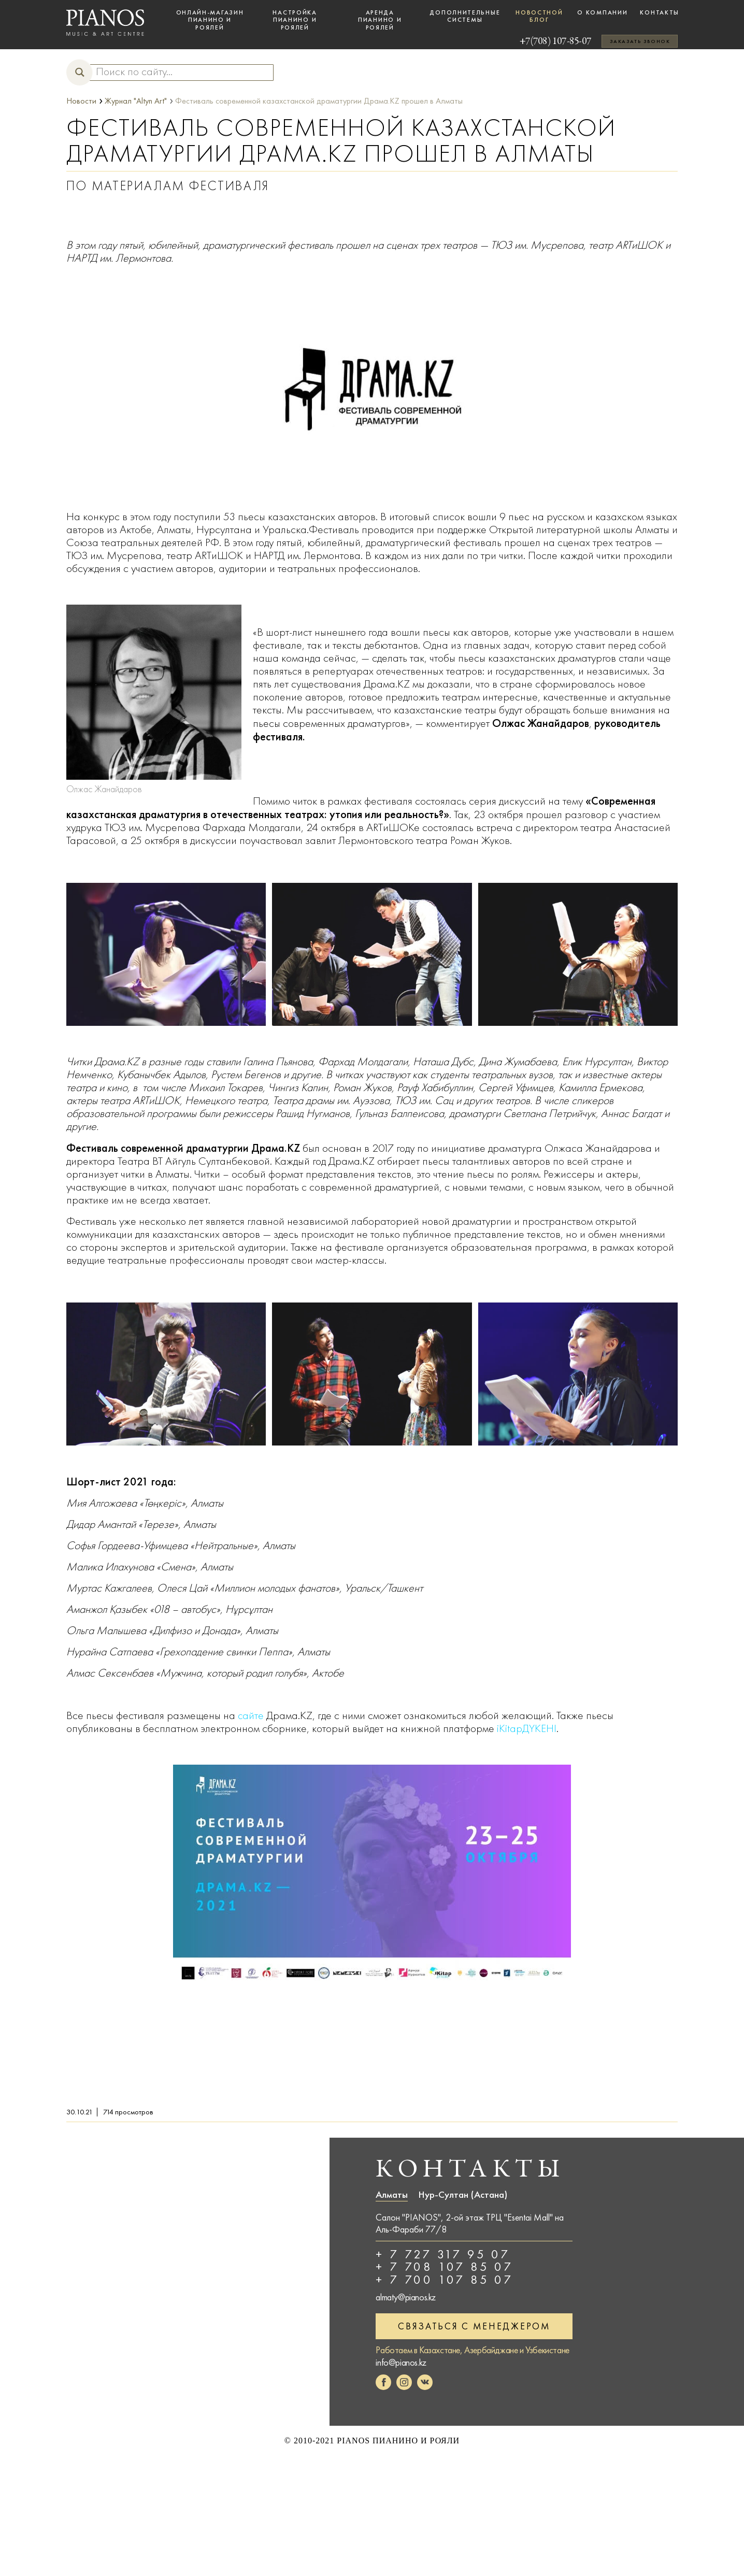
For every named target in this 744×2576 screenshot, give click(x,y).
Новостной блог (539, 16)
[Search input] (176, 72)
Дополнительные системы (465, 16)
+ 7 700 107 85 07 (445, 2279)
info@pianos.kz (401, 2361)
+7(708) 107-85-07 (543, 41)
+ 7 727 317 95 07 (443, 2254)
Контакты (659, 12)
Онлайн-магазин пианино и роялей (210, 20)
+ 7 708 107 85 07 (445, 2266)
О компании (602, 12)
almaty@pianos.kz (406, 2296)
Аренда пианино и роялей (380, 20)
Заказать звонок (640, 41)
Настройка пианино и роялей (295, 20)
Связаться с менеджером (474, 2324)
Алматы (392, 2194)
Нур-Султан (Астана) (462, 2194)
